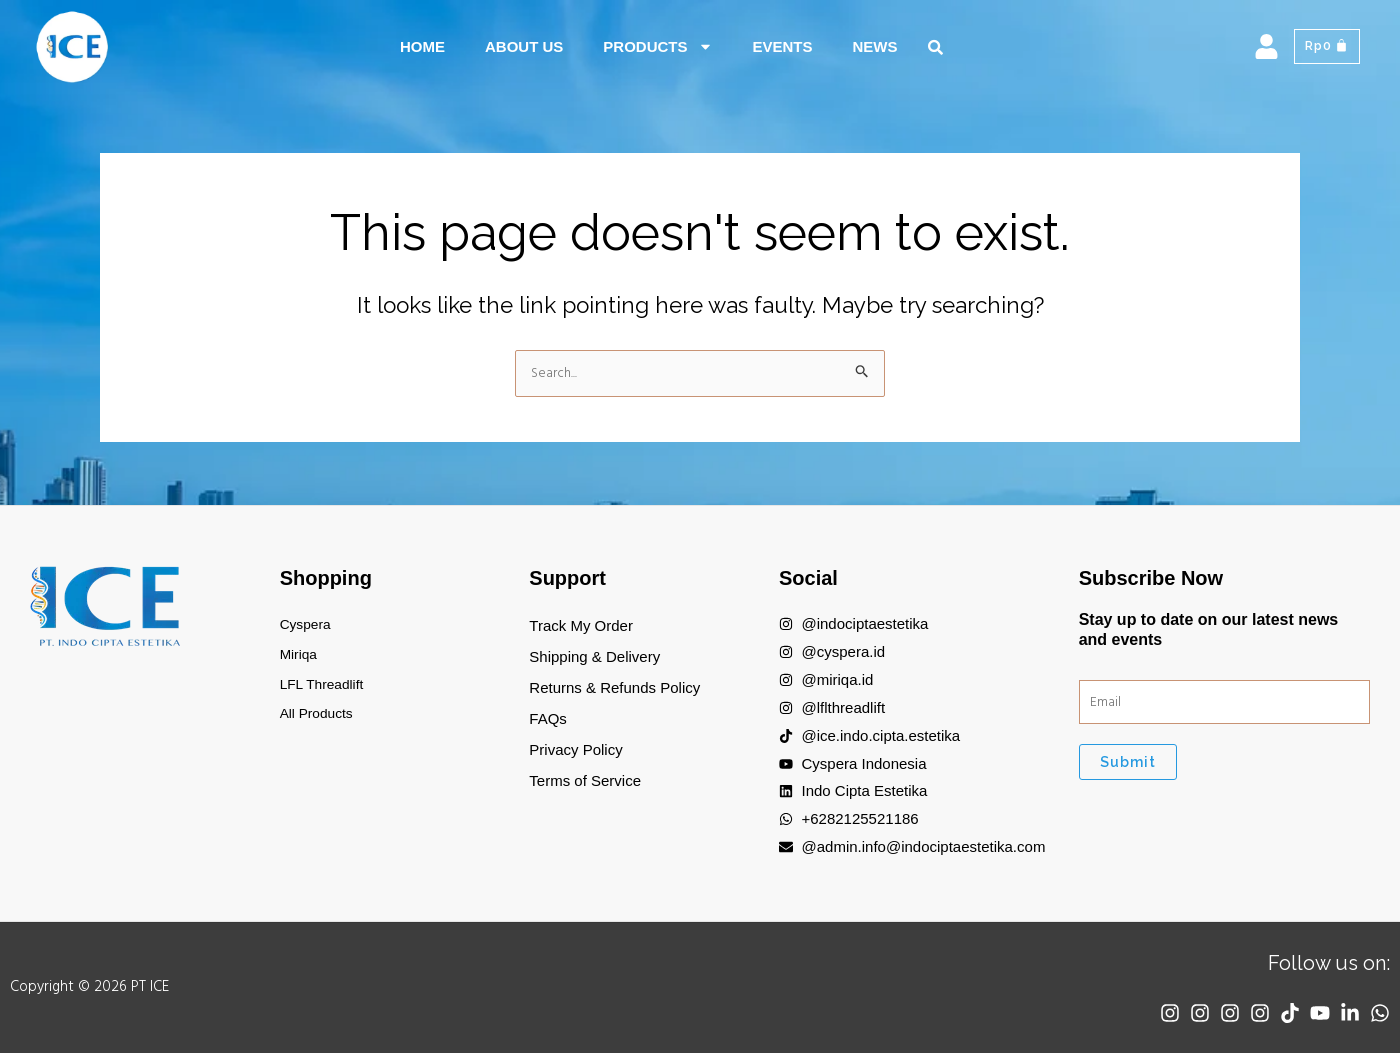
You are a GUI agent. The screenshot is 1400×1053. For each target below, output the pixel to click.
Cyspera (308, 625)
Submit (1128, 767)
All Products (320, 718)
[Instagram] (1135, 1013)
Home (422, 46)
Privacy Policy (575, 749)
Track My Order (581, 625)
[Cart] (1324, 47)
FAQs (548, 718)
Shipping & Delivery (594, 656)
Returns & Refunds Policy (614, 687)
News (875, 46)
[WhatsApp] (1380, 1013)
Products (657, 46)
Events (783, 46)
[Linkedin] (1345, 1013)
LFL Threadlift (326, 687)
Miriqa (300, 656)
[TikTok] (1275, 1013)
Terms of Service (585, 780)
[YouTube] (1310, 1013)
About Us (524, 46)
